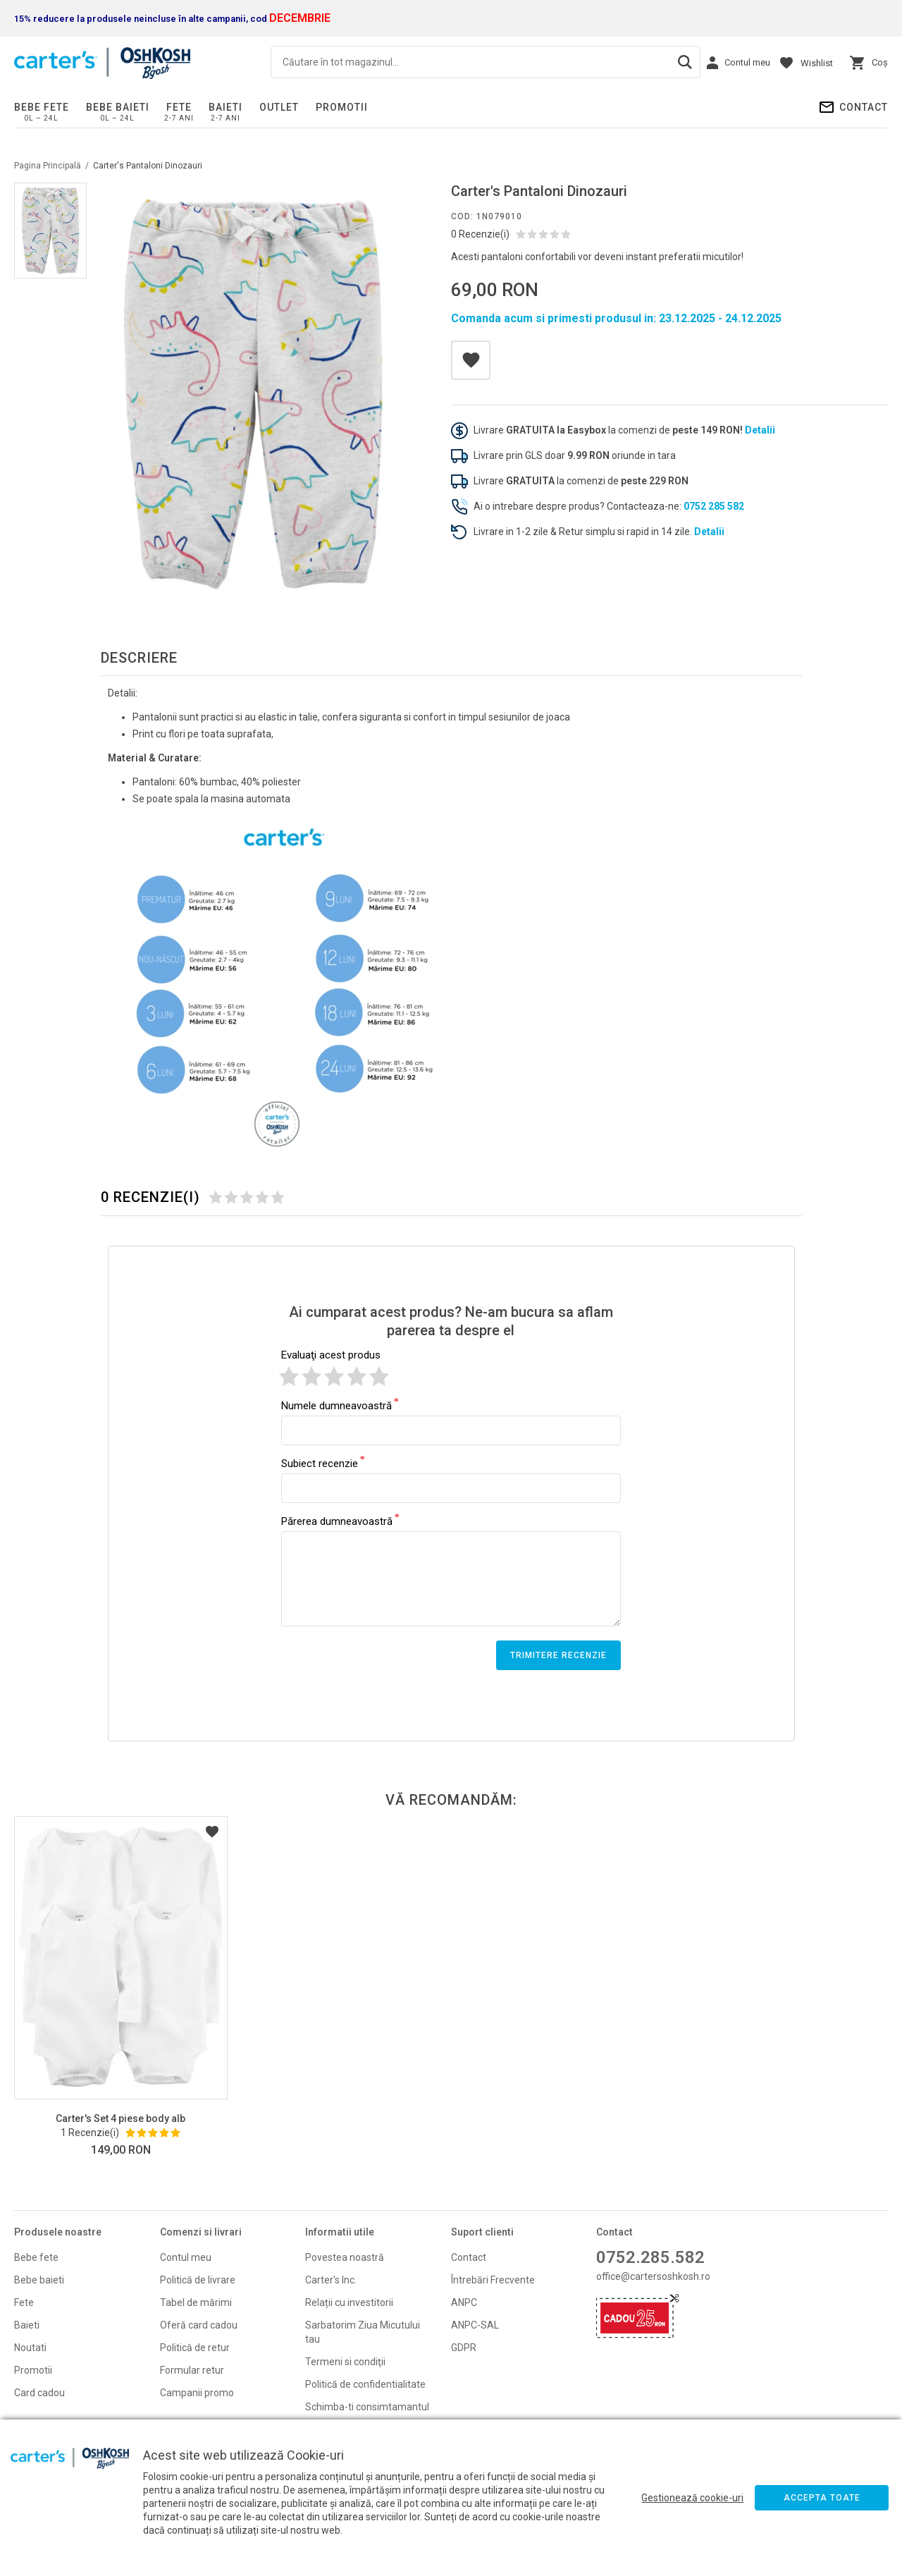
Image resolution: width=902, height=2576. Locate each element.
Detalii (760, 430)
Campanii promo (197, 2392)
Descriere (139, 657)
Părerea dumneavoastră (337, 1521)
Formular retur (192, 2370)
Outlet (279, 107)
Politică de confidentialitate (365, 2384)
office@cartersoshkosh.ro (653, 2276)
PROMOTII (342, 107)
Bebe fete (41, 107)
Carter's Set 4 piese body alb (120, 2118)
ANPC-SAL (475, 2325)
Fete (179, 107)
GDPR (463, 2347)
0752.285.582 (650, 2257)
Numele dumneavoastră (336, 1405)
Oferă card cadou (198, 2325)
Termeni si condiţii (345, 2361)
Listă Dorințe (212, 1832)
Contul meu (185, 2257)
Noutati (30, 2347)
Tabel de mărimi (196, 2302)
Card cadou (39, 2392)
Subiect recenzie (319, 1463)
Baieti (225, 107)
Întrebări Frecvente (493, 2280)
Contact (863, 107)
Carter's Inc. (331, 2280)
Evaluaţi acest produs (331, 1355)
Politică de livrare (197, 2280)
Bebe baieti (117, 107)
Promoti (32, 2370)
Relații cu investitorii (349, 2302)
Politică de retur (195, 2347)
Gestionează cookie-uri (692, 2497)
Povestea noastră (344, 2257)
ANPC (464, 2302)
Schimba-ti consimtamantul (367, 2406)
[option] (253, 394)
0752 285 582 (714, 506)
